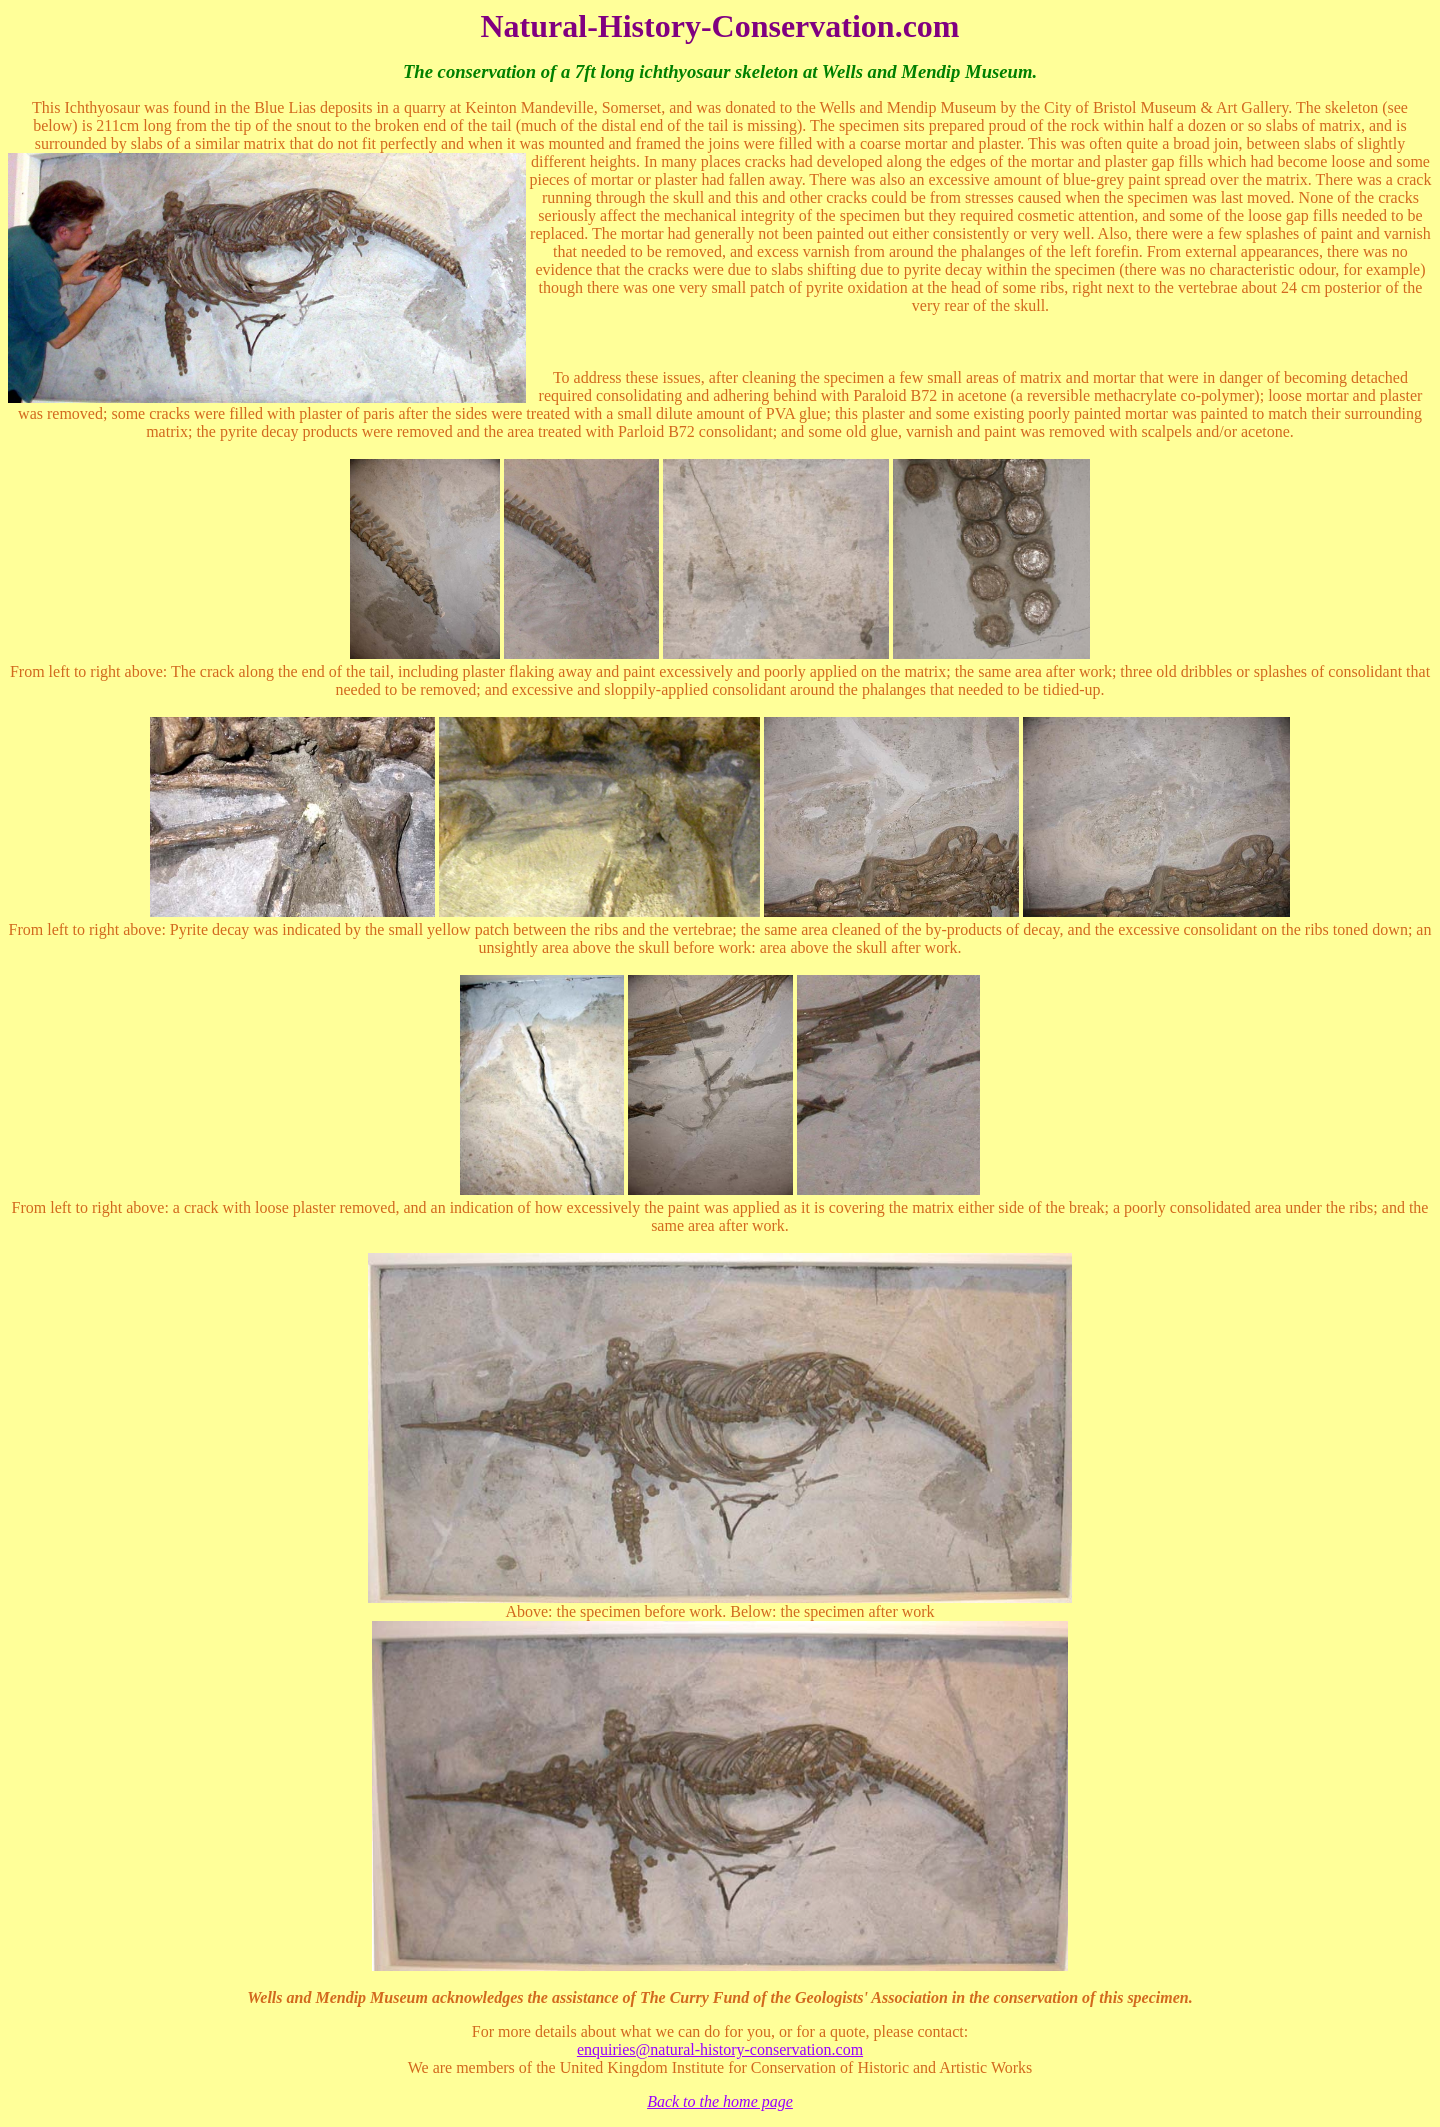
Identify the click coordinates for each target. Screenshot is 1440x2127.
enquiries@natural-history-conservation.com (720, 2049)
